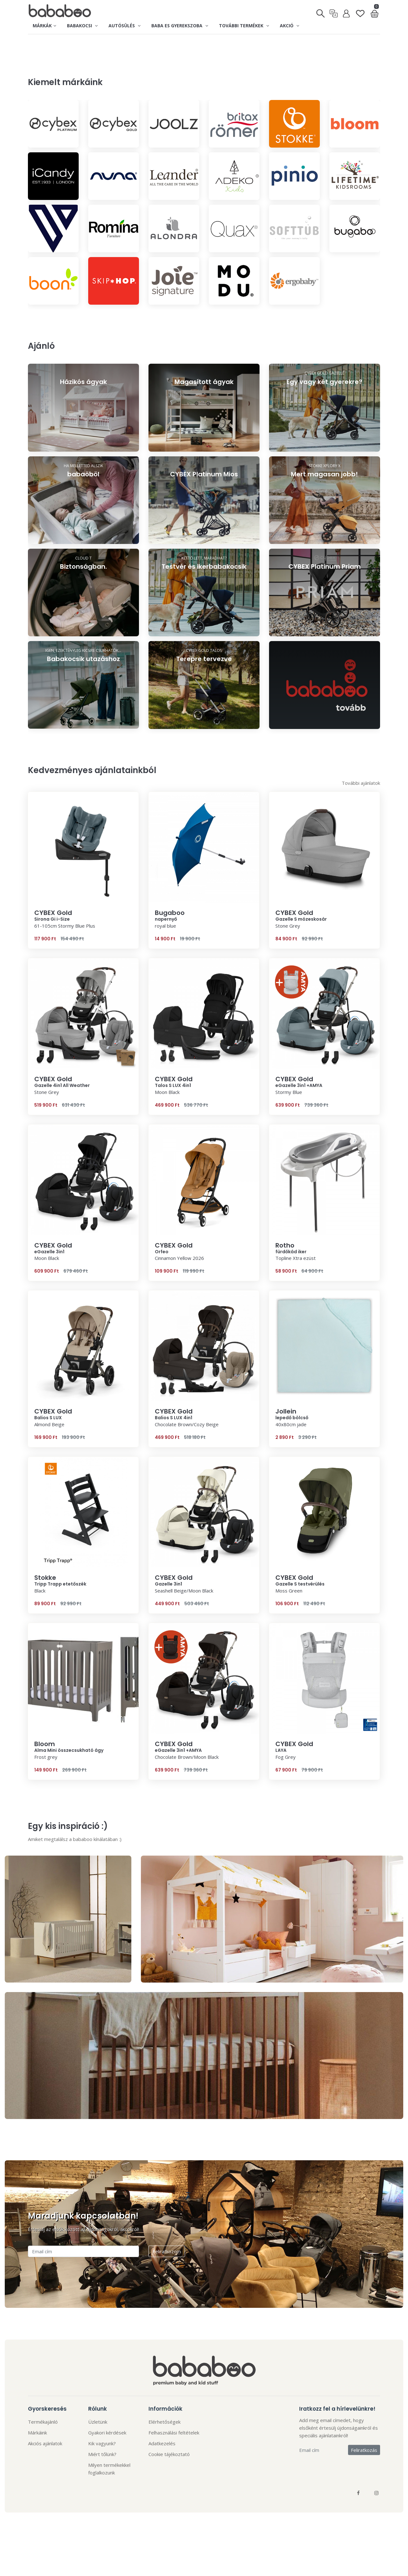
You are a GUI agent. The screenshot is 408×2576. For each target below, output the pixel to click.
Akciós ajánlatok (45, 2481)
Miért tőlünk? (102, 2492)
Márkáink (37, 2470)
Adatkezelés (161, 2481)
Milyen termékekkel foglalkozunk (109, 2507)
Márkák (44, 26)
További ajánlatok (361, 821)
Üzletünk (97, 2460)
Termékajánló (43, 2460)
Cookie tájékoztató (169, 2492)
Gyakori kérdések (107, 2470)
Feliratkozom (167, 2289)
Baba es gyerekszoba (179, 26)
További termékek (244, 26)
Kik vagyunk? (102, 2481)
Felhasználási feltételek (173, 2470)
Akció (289, 26)
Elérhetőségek (164, 2460)
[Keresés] (320, 11)
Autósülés (125, 26)
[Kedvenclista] (360, 11)
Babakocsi (82, 26)
